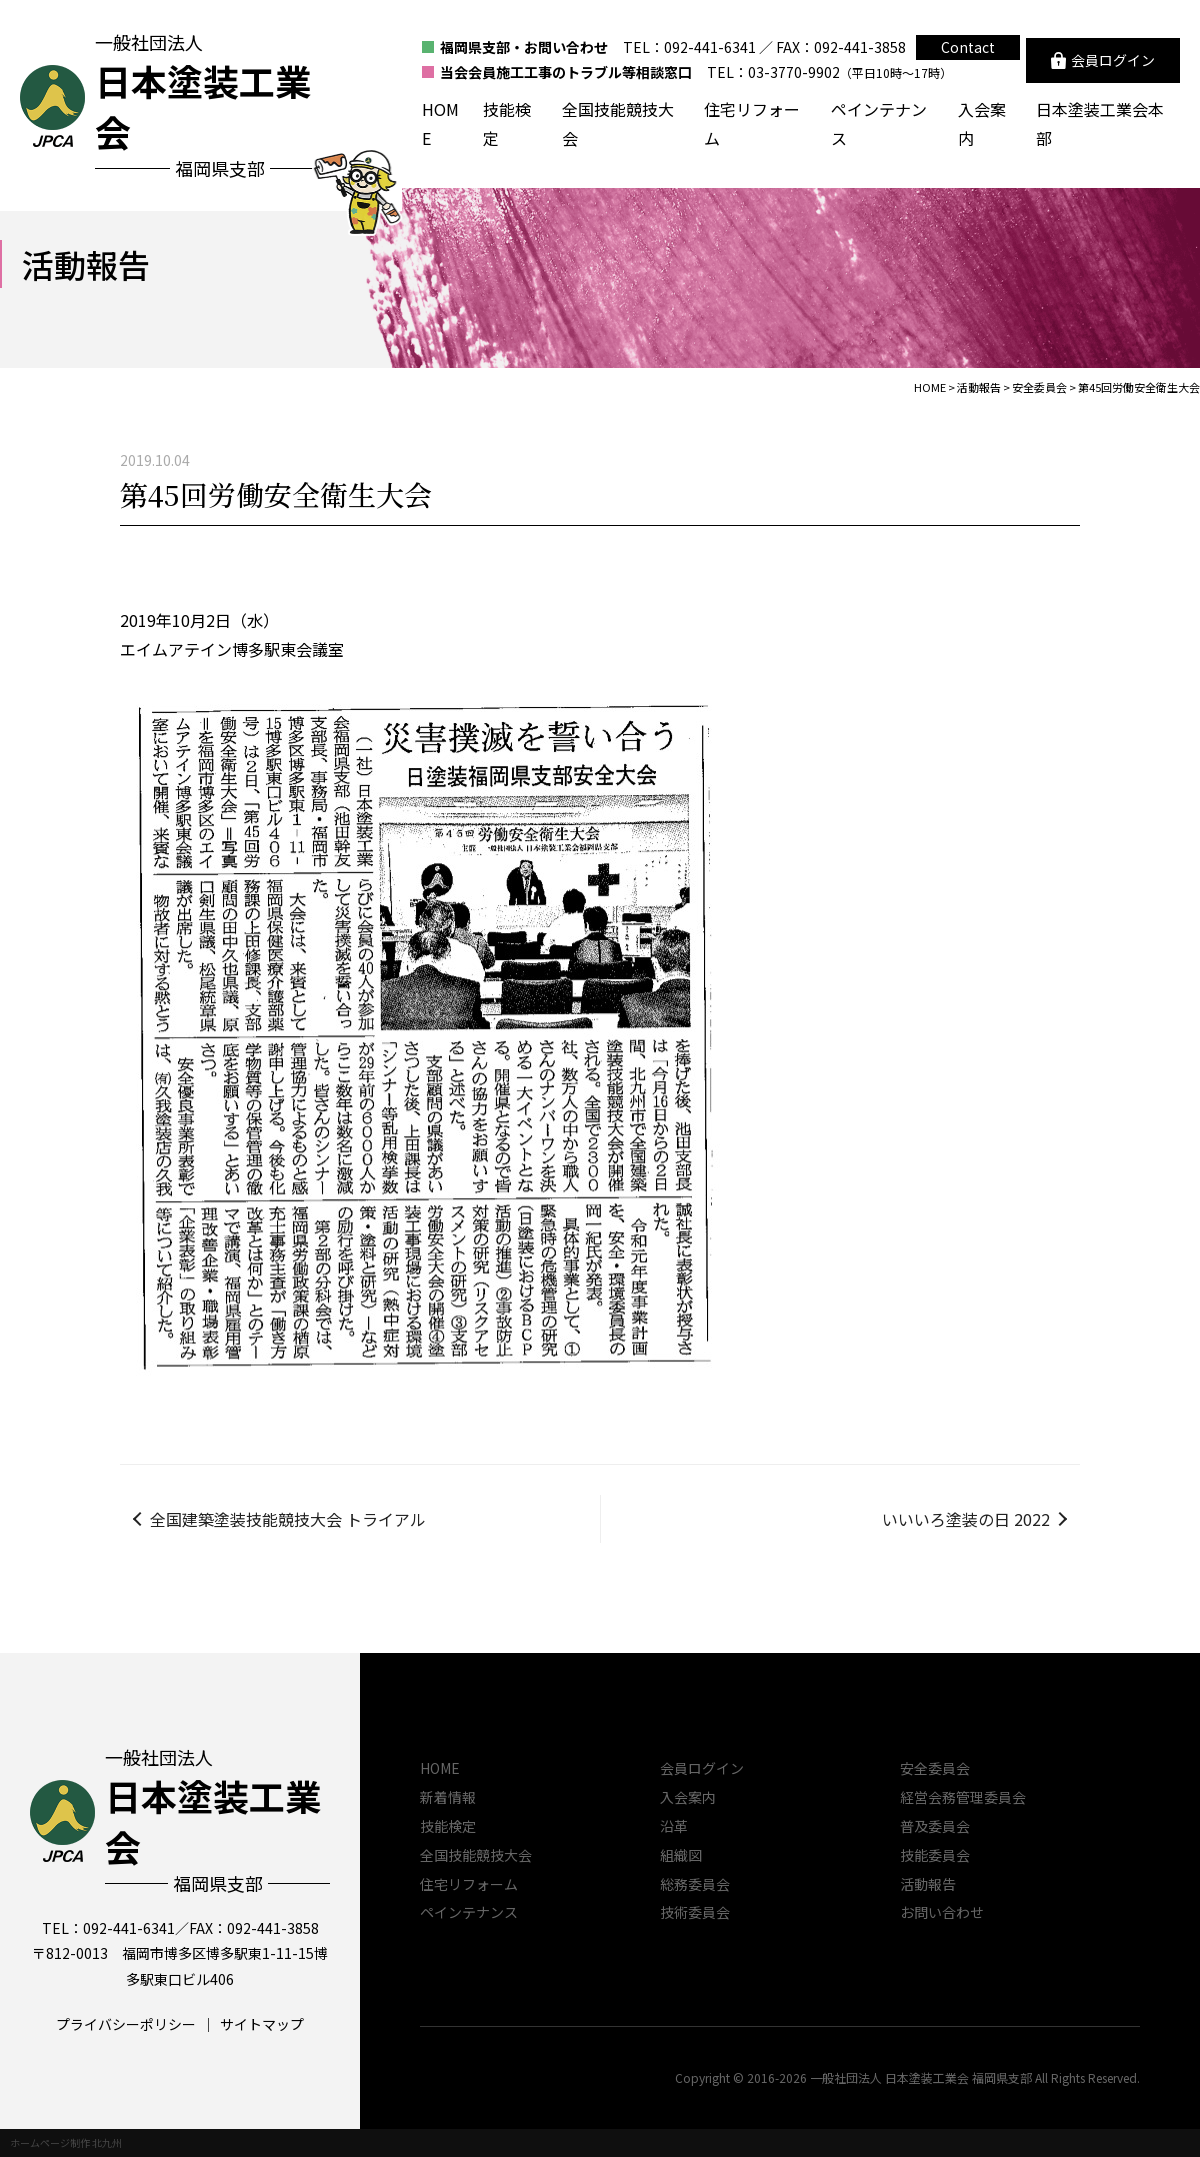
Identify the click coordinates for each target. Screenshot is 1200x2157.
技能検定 (507, 123)
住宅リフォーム (752, 123)
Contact (968, 47)
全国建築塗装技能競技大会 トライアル (288, 1519)
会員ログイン (702, 1768)
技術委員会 (695, 1912)
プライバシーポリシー (126, 2024)
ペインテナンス (879, 123)
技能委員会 (935, 1855)
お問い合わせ (942, 1912)
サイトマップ (262, 2024)
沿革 (674, 1826)
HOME (440, 123)
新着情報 (448, 1797)
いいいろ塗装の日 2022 (966, 1519)
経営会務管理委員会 (963, 1797)
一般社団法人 (217, 1820)
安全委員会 (935, 1768)
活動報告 (928, 1884)
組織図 (681, 1855)
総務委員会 (695, 1884)
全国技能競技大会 (618, 123)
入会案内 (982, 123)
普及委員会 (935, 1826)
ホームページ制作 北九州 (66, 2142)
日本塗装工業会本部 (1100, 123)
